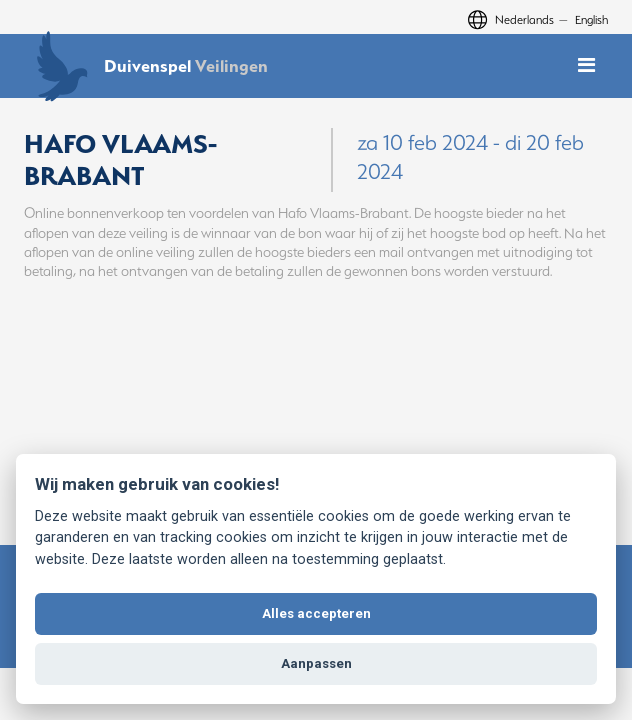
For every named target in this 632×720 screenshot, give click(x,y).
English (591, 19)
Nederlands (524, 19)
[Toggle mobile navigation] (586, 65)
